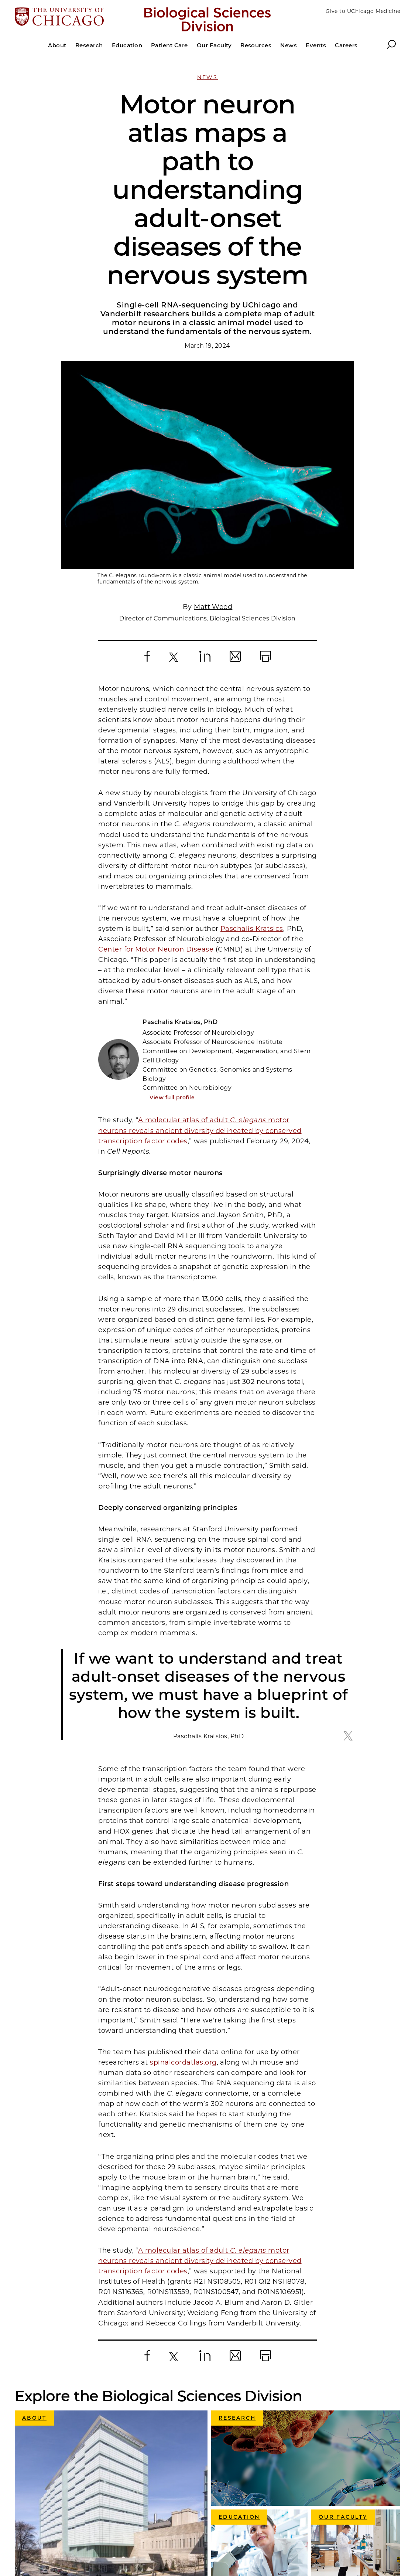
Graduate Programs (227, 2474)
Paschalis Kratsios (251, 721)
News (207, 77)
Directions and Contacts (234, 2530)
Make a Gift (214, 2502)
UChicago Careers (225, 2488)
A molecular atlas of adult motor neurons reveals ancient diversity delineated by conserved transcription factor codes (199, 922)
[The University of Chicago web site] (78, 17)
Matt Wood (213, 399)
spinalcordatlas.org (183, 1855)
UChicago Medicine (227, 2446)
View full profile (172, 890)
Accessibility (216, 2516)
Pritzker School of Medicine (239, 2460)
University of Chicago (230, 2432)
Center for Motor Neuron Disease (155, 742)
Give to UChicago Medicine (363, 11)
